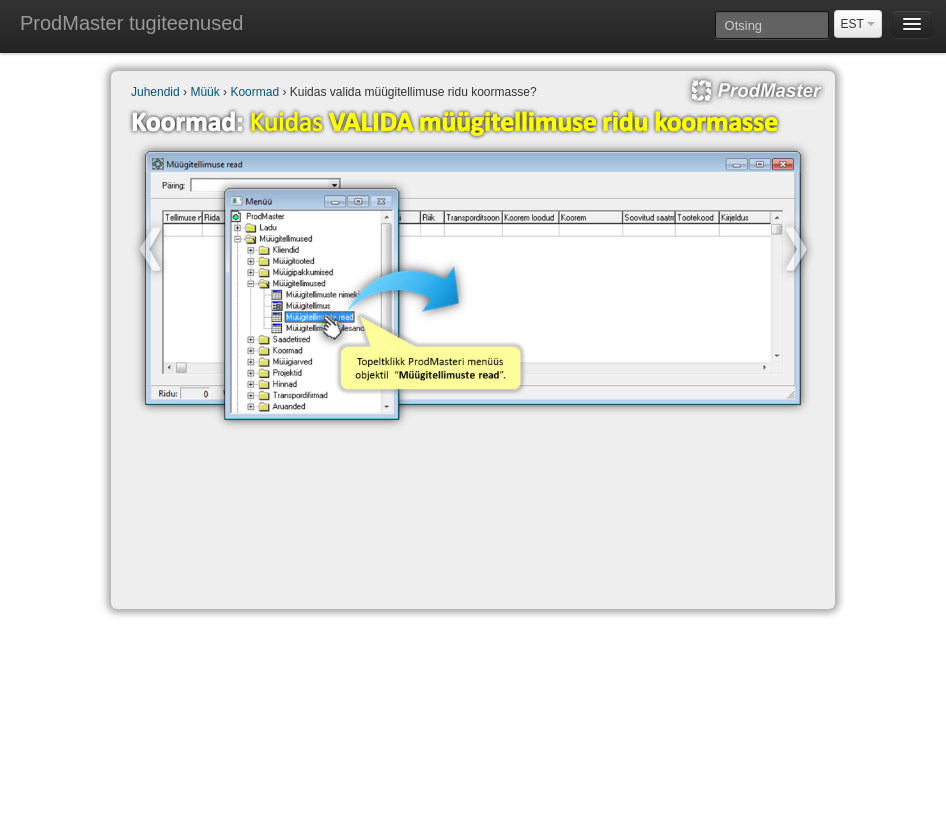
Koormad (254, 92)
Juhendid (155, 92)
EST (858, 24)
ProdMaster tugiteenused (131, 23)
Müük (204, 92)
